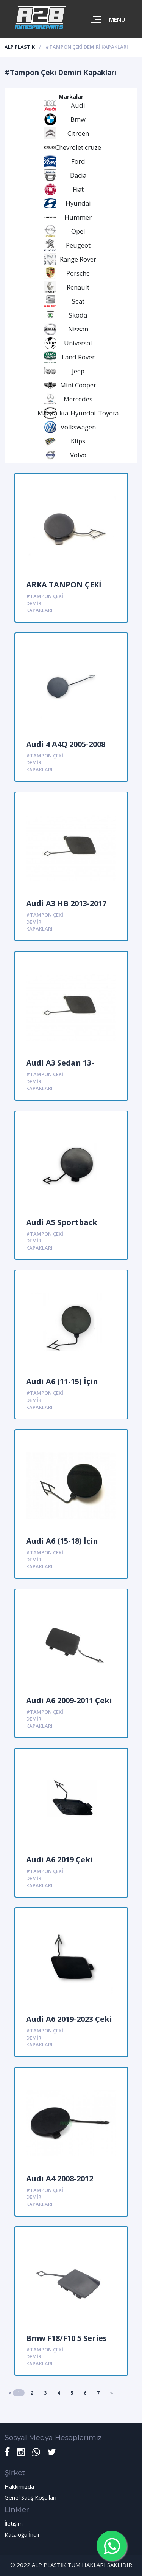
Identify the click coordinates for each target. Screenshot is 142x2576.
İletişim (14, 2523)
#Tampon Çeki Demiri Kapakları (44, 603)
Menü (117, 19)
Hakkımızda (19, 2486)
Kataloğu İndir (22, 2534)
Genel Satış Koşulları (30, 2497)
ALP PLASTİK (20, 46)
